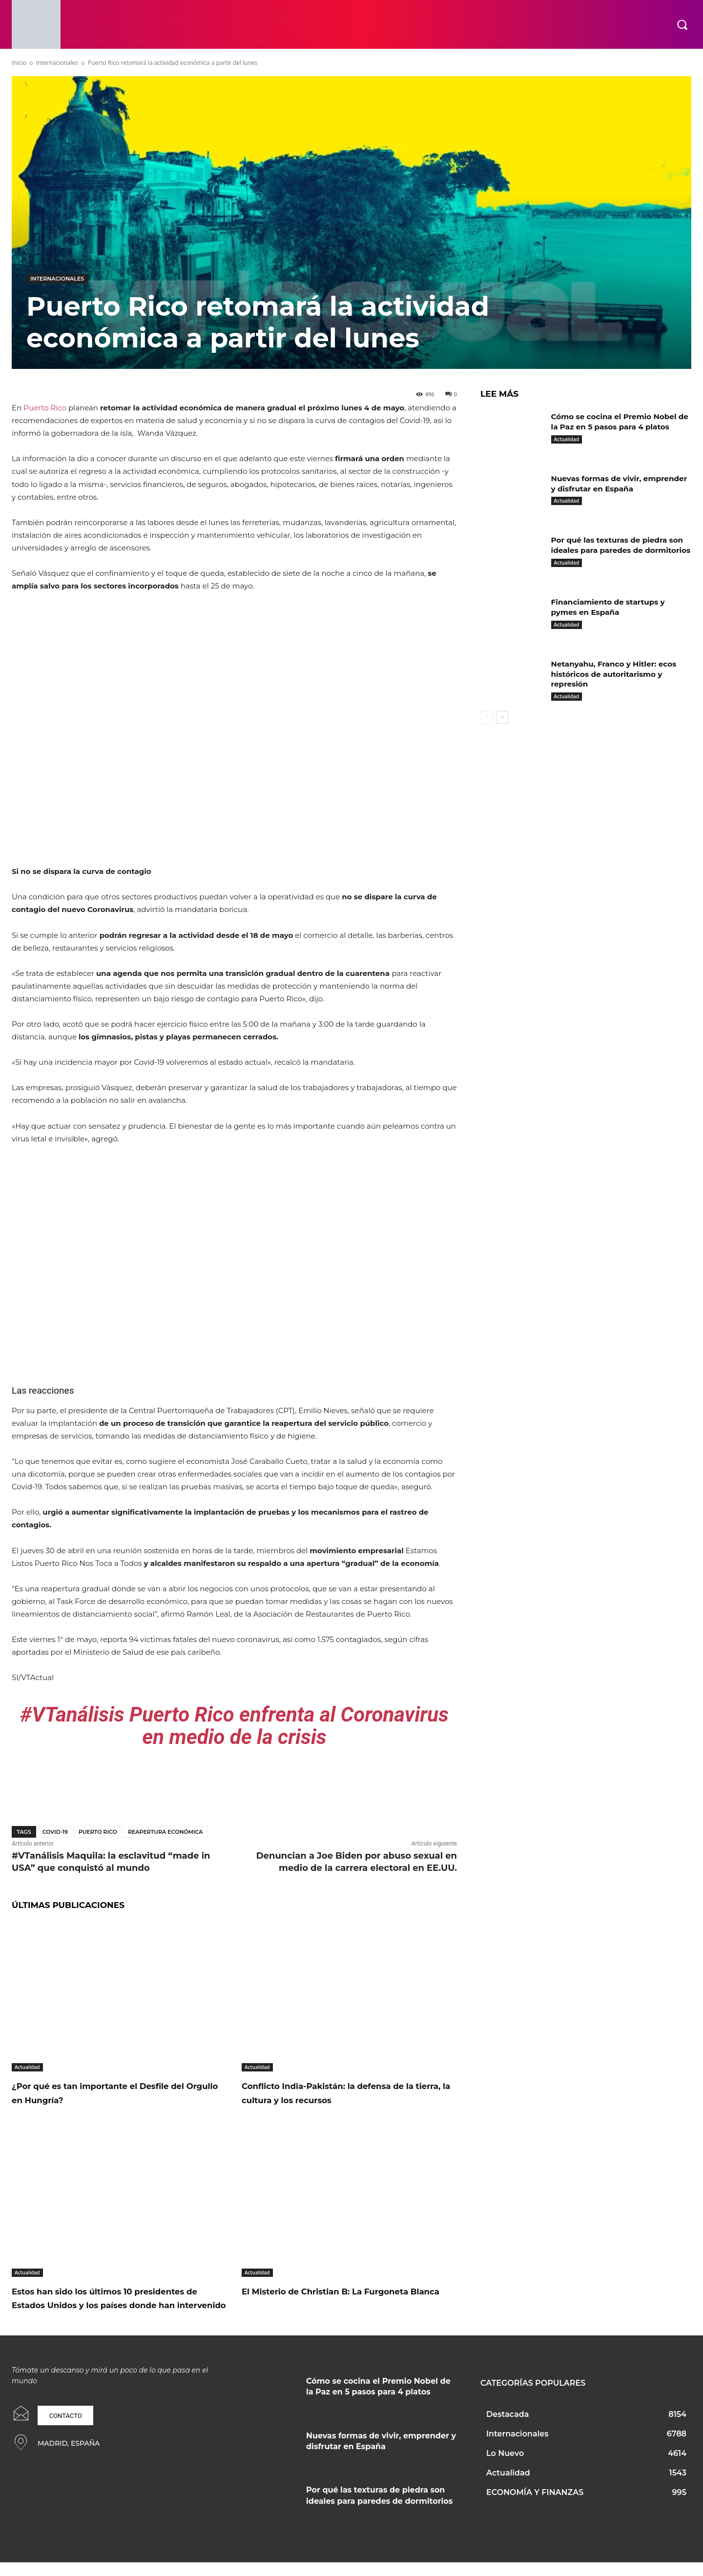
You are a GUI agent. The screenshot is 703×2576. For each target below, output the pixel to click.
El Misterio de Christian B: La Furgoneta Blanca (322, 2298)
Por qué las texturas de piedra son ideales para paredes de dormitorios (620, 550)
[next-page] (502, 717)
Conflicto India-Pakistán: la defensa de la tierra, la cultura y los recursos (341, 2092)
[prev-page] (486, 717)
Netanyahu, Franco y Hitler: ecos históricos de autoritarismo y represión (617, 674)
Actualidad (27, 2067)
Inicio (19, 63)
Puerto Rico (44, 407)
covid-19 (55, 1831)
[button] (682, 24)
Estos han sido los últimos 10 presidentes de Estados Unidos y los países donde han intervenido (112, 2304)
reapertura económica (165, 1831)
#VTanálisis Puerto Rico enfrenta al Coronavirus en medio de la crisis (234, 1726)
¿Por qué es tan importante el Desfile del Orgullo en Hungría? (116, 2092)
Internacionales (57, 63)
